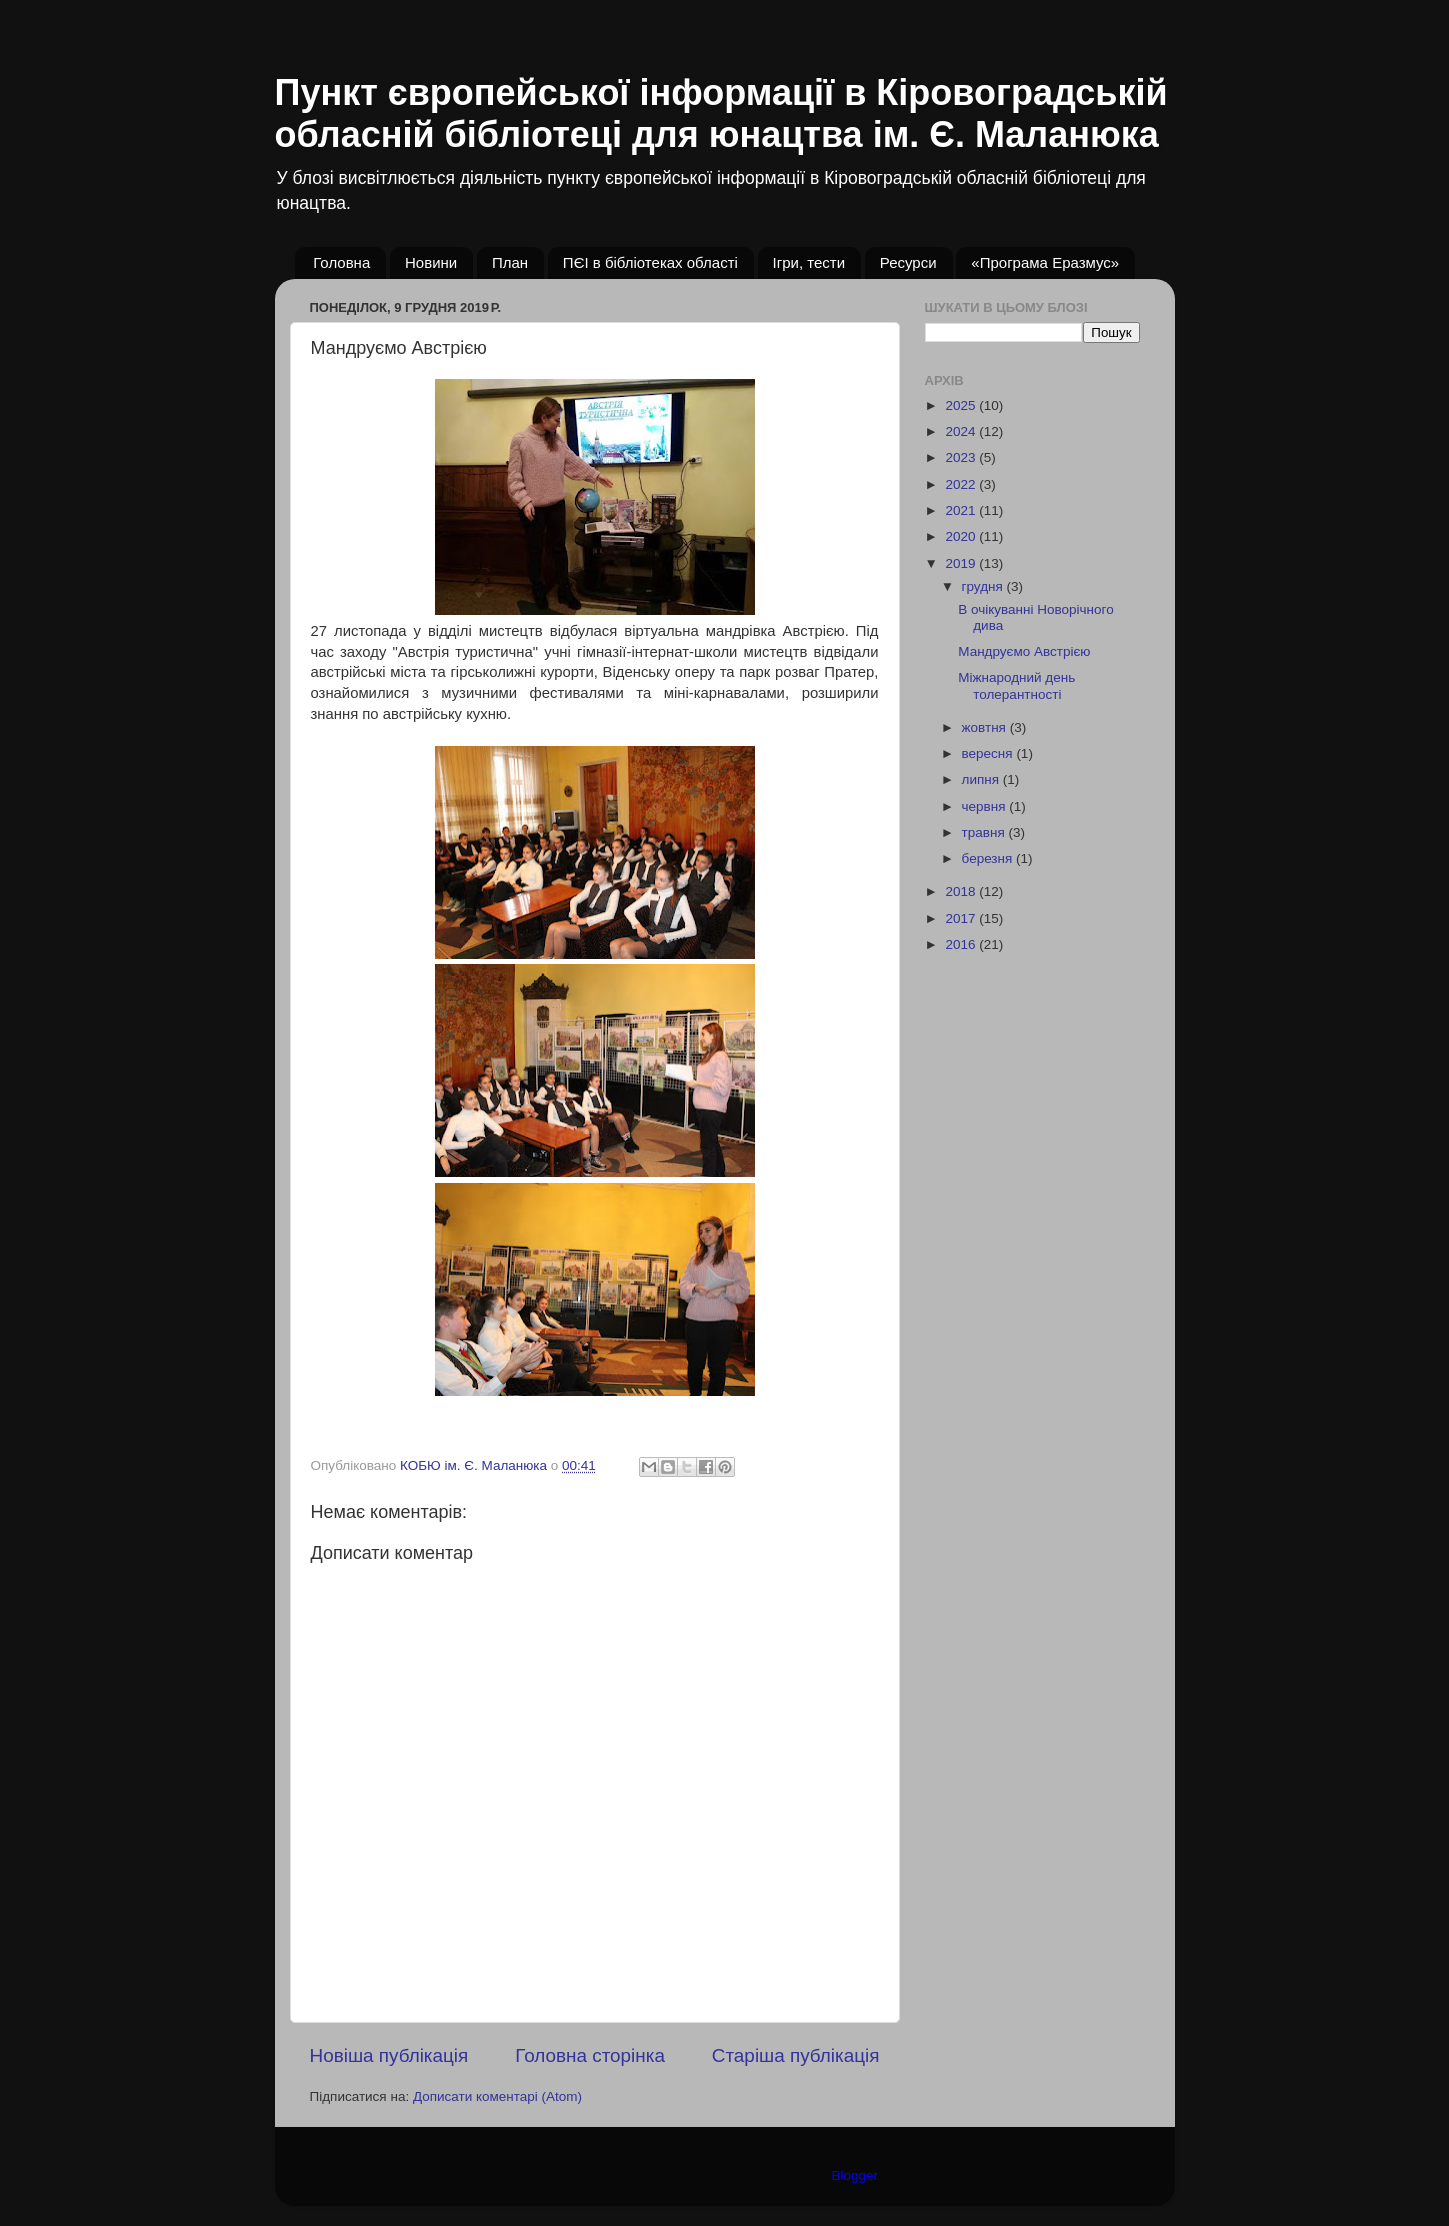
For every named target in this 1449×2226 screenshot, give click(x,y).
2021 (962, 510)
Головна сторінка (590, 2055)
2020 (962, 536)
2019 (962, 563)
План (510, 262)
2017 (962, 918)
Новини (431, 262)
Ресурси (908, 262)
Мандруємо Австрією (1024, 651)
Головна (341, 262)
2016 (962, 944)
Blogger (855, 2175)
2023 (962, 457)
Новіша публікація (389, 2055)
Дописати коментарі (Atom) (497, 2096)
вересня (989, 753)
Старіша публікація (796, 2055)
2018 (962, 891)
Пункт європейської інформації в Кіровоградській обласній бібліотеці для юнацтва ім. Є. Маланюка (721, 113)
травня (985, 832)
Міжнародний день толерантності (1016, 685)
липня (982, 779)
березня (989, 858)
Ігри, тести (809, 262)
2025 (962, 405)
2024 (962, 431)
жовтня (986, 727)
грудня (984, 586)
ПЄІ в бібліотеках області (650, 262)
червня (986, 806)
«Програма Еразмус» (1045, 262)
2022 (962, 484)
